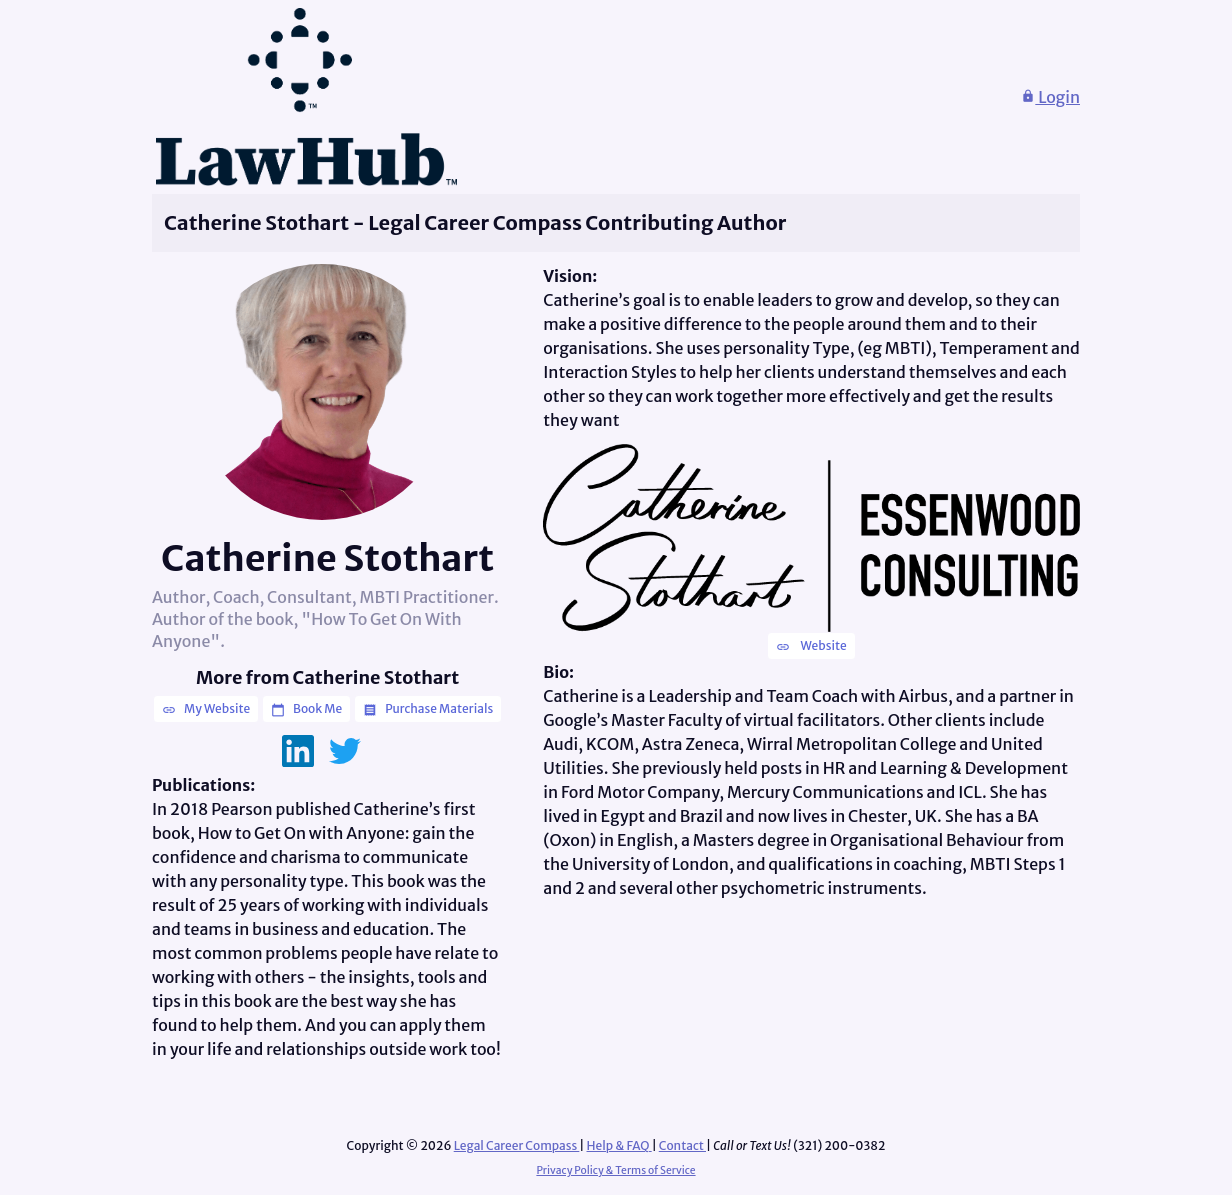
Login (1050, 97)
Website (811, 646)
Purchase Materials (428, 709)
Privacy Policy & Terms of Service (615, 1170)
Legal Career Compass (517, 1145)
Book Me (306, 709)
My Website (206, 709)
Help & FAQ (619, 1145)
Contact (682, 1145)
